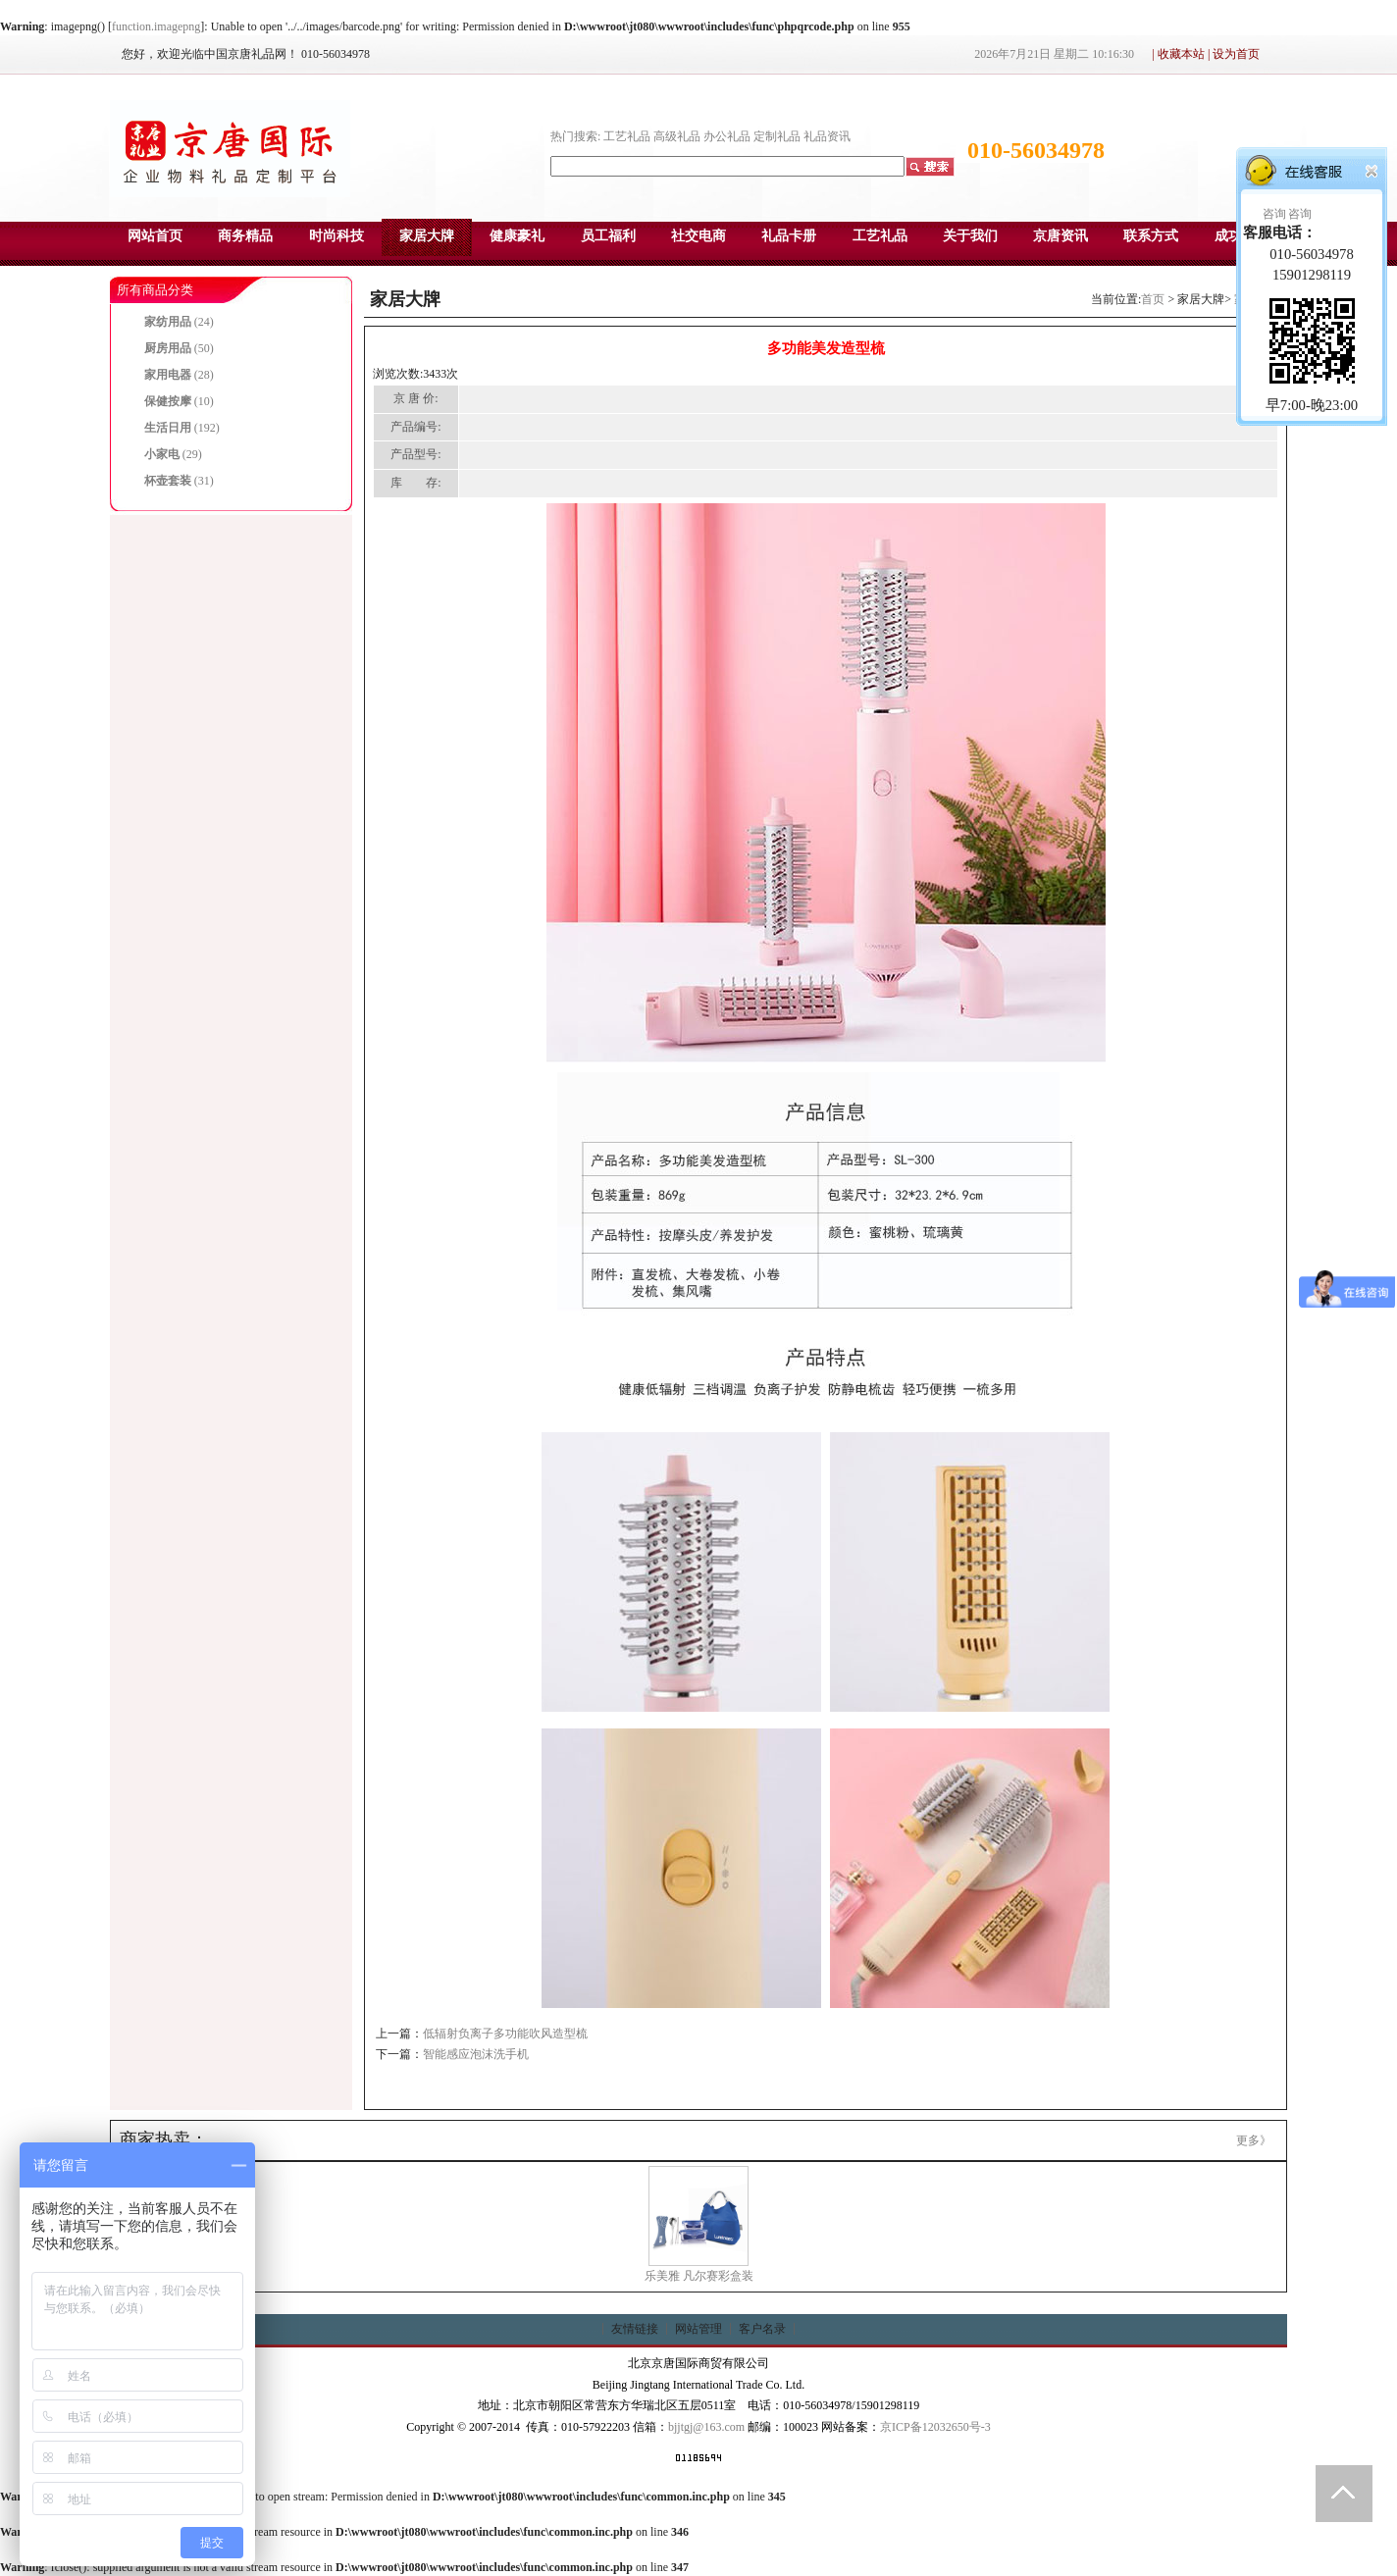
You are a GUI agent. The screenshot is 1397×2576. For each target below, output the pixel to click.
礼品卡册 (788, 236)
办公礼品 (726, 136)
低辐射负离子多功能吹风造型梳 (505, 2033)
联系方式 (1150, 236)
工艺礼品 (626, 136)
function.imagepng (156, 26)
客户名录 (762, 2329)
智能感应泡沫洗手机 (476, 2054)
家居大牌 (426, 236)
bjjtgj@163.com (706, 2427)
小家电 (162, 454)
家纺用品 (167, 322)
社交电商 (698, 236)
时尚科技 (336, 236)
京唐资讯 (1060, 236)
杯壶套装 (167, 481)
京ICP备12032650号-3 (935, 2427)
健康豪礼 (517, 236)
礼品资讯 (827, 136)
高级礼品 (676, 136)
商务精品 (245, 236)
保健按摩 (167, 401)
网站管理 (698, 2329)
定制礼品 (777, 136)
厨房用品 (167, 348)
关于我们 (970, 236)
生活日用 (167, 428)
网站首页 (155, 236)
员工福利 (608, 236)
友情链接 (634, 2329)
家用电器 (167, 375)
